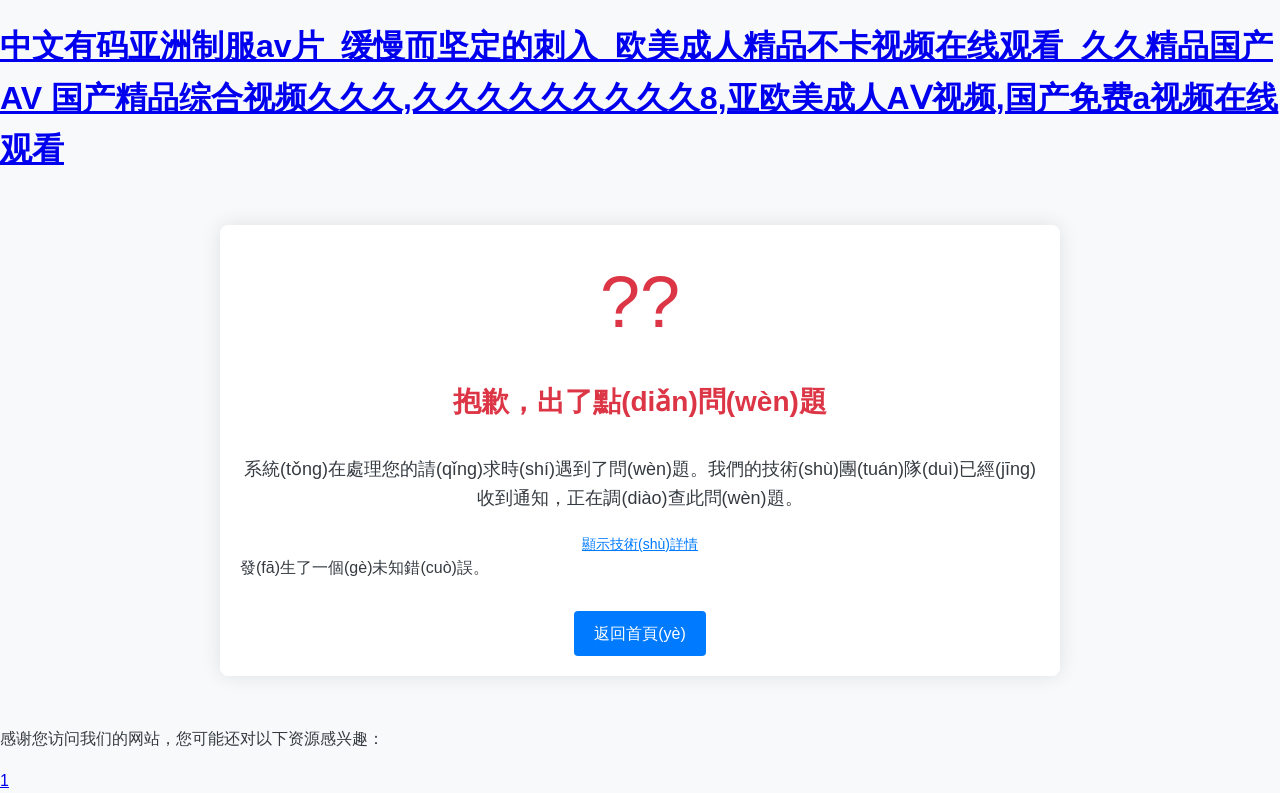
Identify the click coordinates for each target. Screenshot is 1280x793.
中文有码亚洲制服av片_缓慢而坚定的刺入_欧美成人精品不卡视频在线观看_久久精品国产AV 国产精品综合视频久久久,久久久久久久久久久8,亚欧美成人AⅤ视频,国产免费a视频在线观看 (639, 97)
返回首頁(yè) (640, 633)
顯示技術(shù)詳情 (640, 544)
